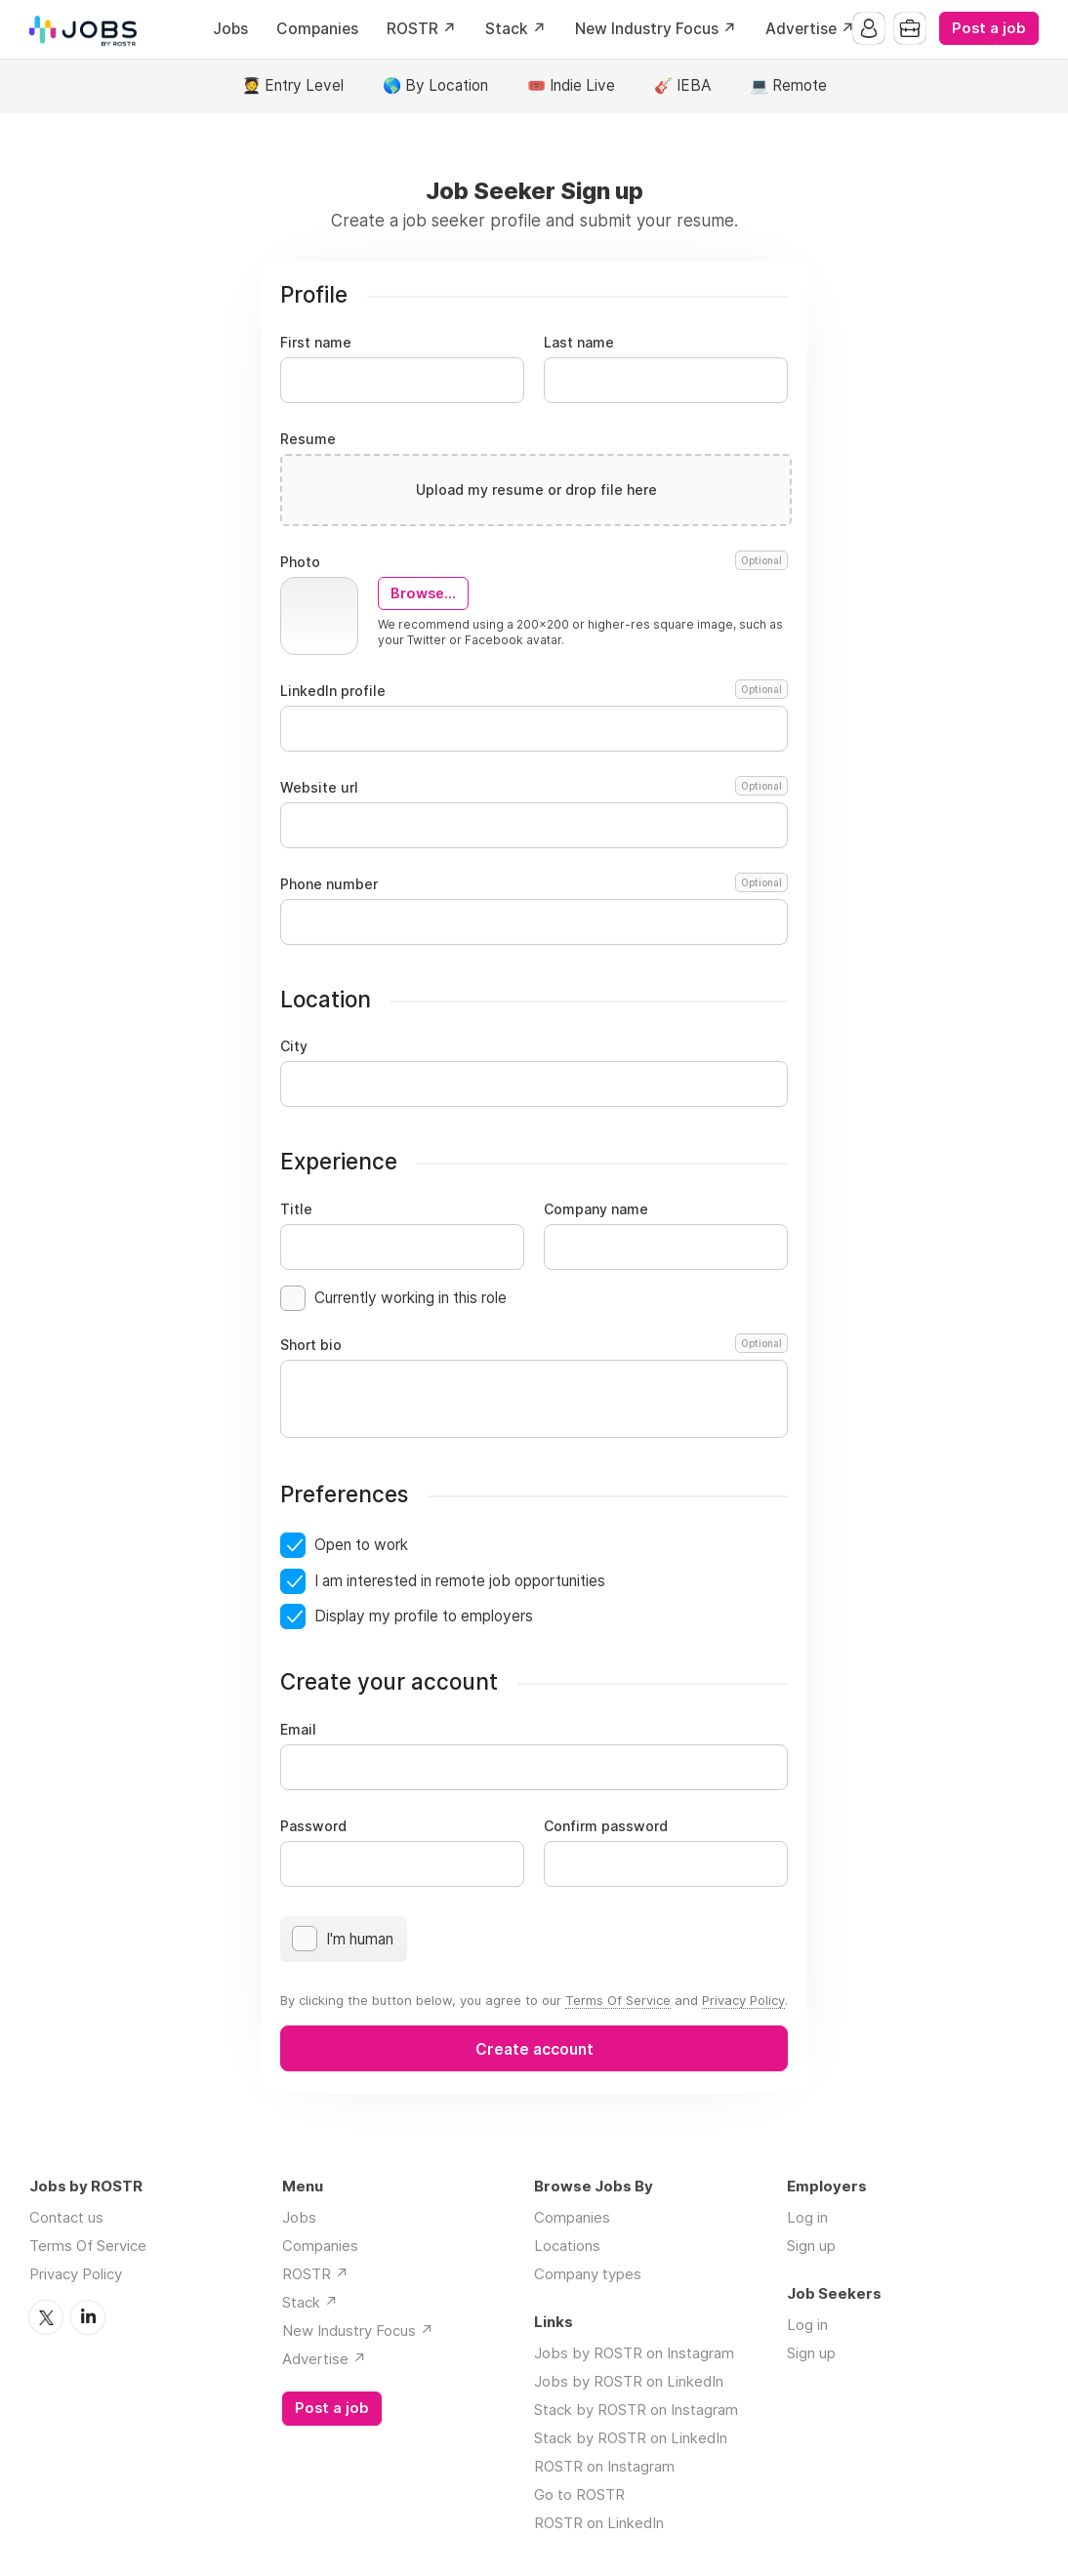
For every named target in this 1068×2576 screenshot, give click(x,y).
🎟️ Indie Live (571, 85)
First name (315, 342)
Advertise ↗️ (810, 29)
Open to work (361, 1544)
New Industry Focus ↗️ (656, 29)
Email (298, 1730)
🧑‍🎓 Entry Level (293, 85)
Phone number (534, 884)
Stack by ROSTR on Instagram (636, 2409)
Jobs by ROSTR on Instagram (634, 2353)
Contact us (66, 2217)
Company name (596, 1209)
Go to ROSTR (579, 2494)
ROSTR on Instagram (604, 2466)
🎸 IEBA (682, 85)
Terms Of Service (618, 2000)
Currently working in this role (410, 1297)
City (294, 1046)
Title (296, 1209)
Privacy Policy (743, 2000)
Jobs (230, 29)
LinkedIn (87, 2317)
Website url (534, 788)
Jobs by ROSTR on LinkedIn (628, 2381)
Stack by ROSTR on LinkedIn (630, 2438)
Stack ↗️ (516, 29)
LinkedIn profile (534, 691)
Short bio (534, 1345)
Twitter (45, 2317)
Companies (317, 29)
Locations (567, 2245)
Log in (807, 2217)
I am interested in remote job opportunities (459, 1581)
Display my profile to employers (423, 1616)
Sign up (811, 2245)
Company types (587, 2274)
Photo (534, 562)
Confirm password (606, 1826)
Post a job (989, 28)
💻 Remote (788, 85)
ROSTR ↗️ (422, 29)
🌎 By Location (435, 85)
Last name (579, 342)
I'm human (359, 1939)
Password (313, 1826)
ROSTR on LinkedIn (599, 2523)
